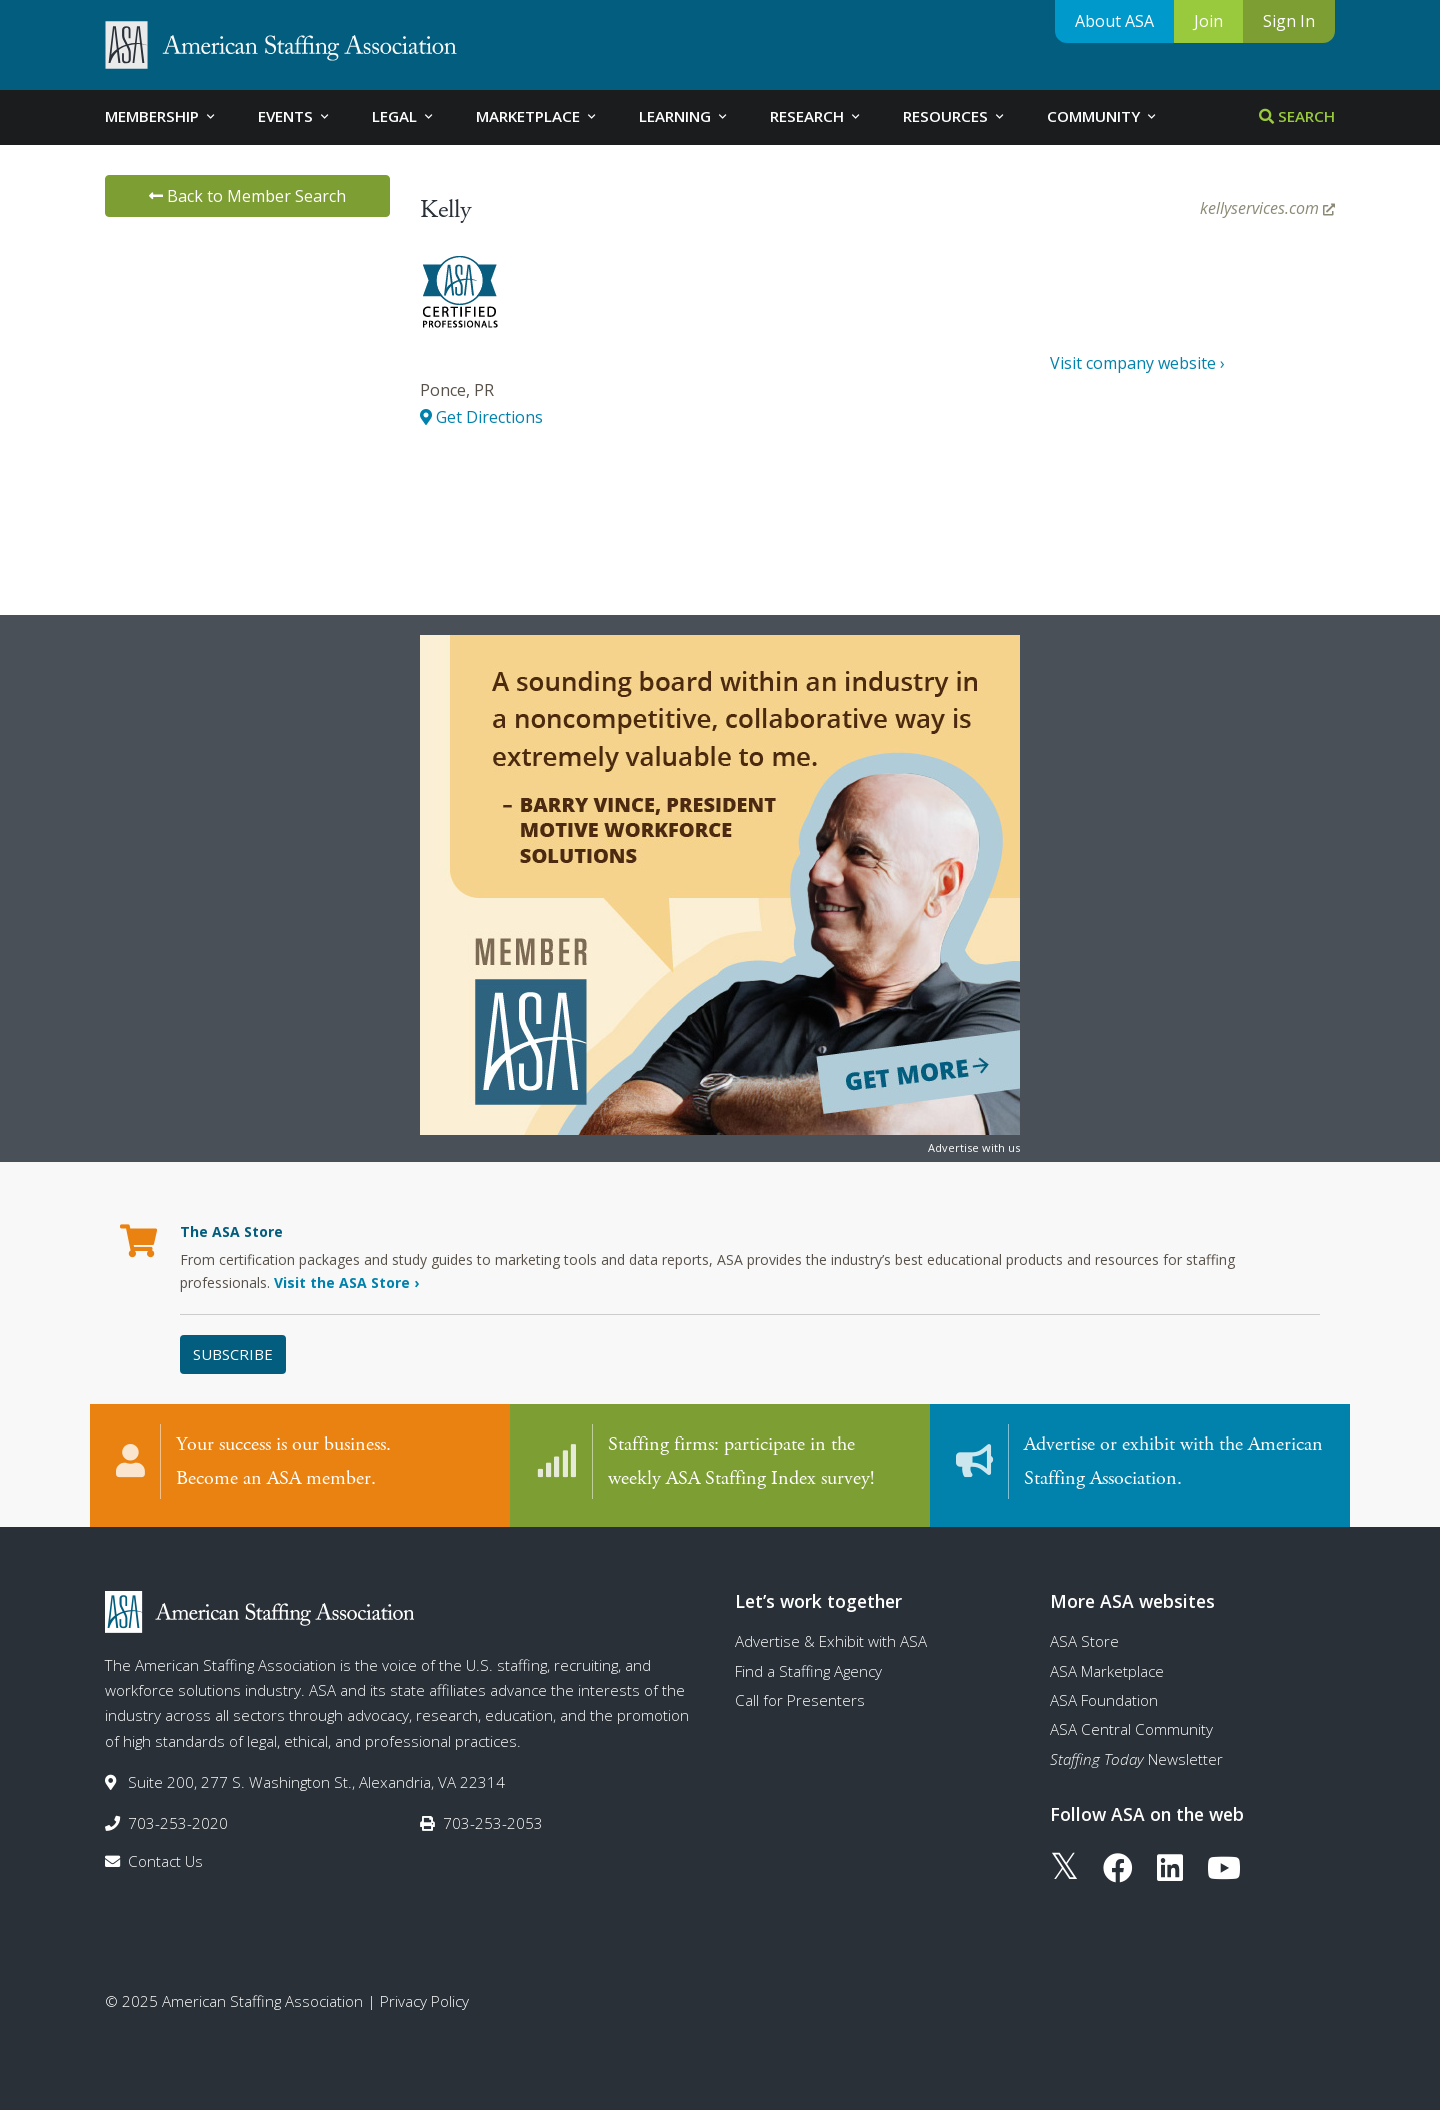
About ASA (1114, 21)
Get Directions (481, 417)
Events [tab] (295, 116)
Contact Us (165, 1861)
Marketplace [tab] (537, 116)
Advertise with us (974, 1147)
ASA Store (1084, 1641)
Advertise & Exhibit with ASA (831, 1641)
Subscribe (233, 1354)
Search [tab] (1297, 116)
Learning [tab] (684, 116)
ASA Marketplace (1107, 1671)
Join (1208, 21)
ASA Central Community (1131, 1729)
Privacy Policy (424, 2001)
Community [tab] (1103, 116)
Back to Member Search (247, 196)
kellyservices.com (1267, 208)
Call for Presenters (800, 1700)
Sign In (1289, 21)
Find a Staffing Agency (808, 1671)
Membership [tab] (161, 116)
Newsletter (1136, 1759)
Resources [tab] (955, 116)
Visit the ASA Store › (346, 1282)
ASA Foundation (1104, 1700)
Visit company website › (1137, 363)
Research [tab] (816, 116)
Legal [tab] (404, 116)
